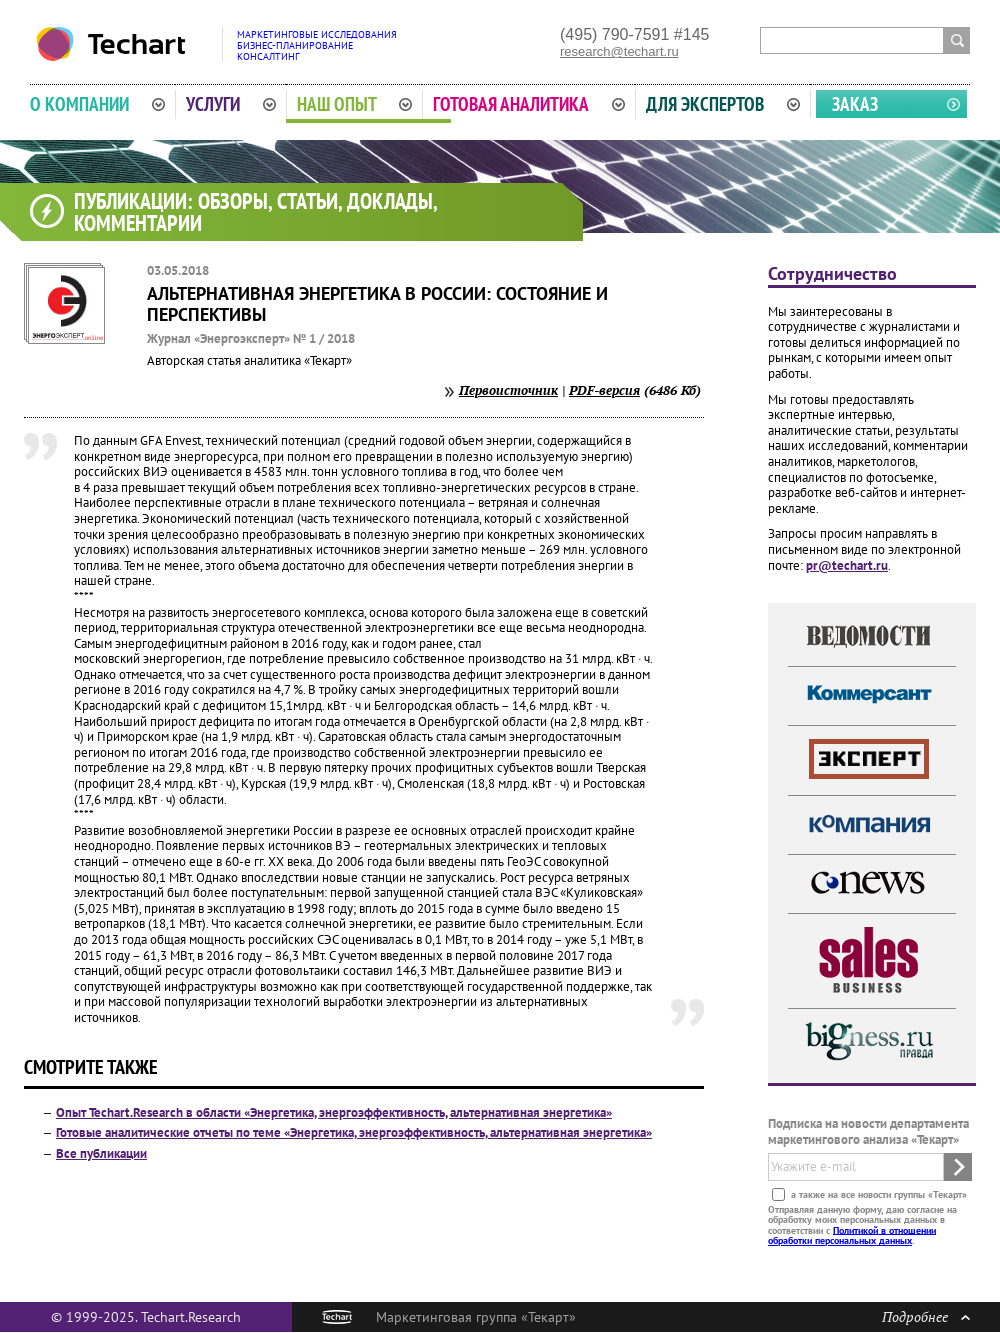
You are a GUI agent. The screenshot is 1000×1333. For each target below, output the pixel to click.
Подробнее (926, 1316)
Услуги (231, 104)
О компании (97, 104)
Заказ (855, 104)
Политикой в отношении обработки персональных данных (852, 1234)
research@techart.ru (619, 51)
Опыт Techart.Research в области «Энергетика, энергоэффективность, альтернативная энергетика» (334, 1112)
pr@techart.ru (847, 565)
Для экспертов (723, 104)
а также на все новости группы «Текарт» (877, 1193)
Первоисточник (508, 390)
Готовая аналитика (529, 104)
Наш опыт (355, 104)
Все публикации (101, 1153)
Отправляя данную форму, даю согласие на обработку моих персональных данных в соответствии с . (862, 1224)
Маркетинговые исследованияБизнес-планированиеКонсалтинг (317, 45)
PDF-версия (604, 390)
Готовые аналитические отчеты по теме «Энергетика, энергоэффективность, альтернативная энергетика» (354, 1132)
